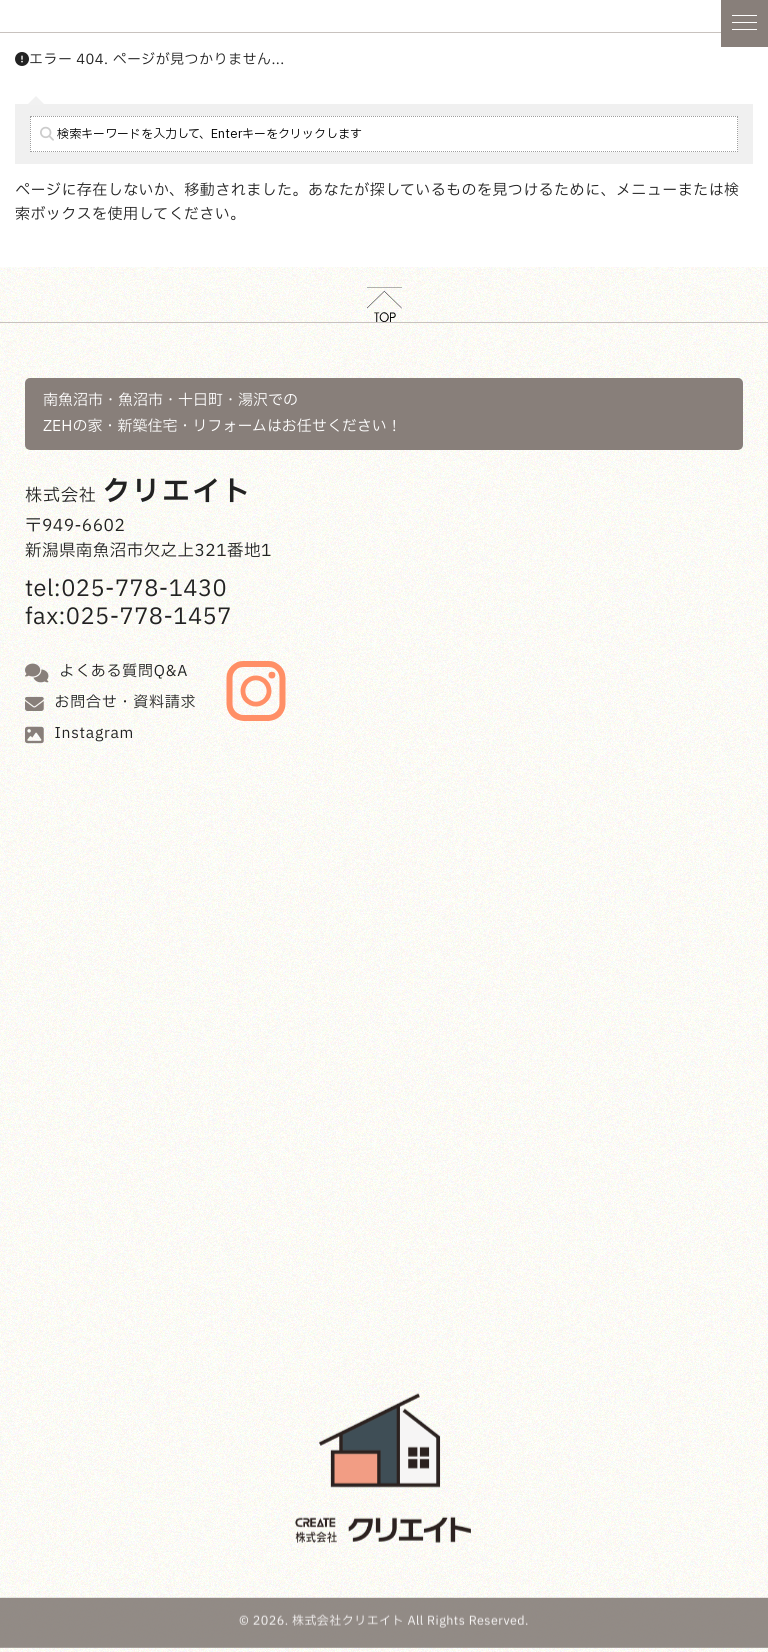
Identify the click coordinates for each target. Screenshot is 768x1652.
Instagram (95, 733)
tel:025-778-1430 (126, 590)
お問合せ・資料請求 (126, 702)
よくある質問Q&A (123, 671)
